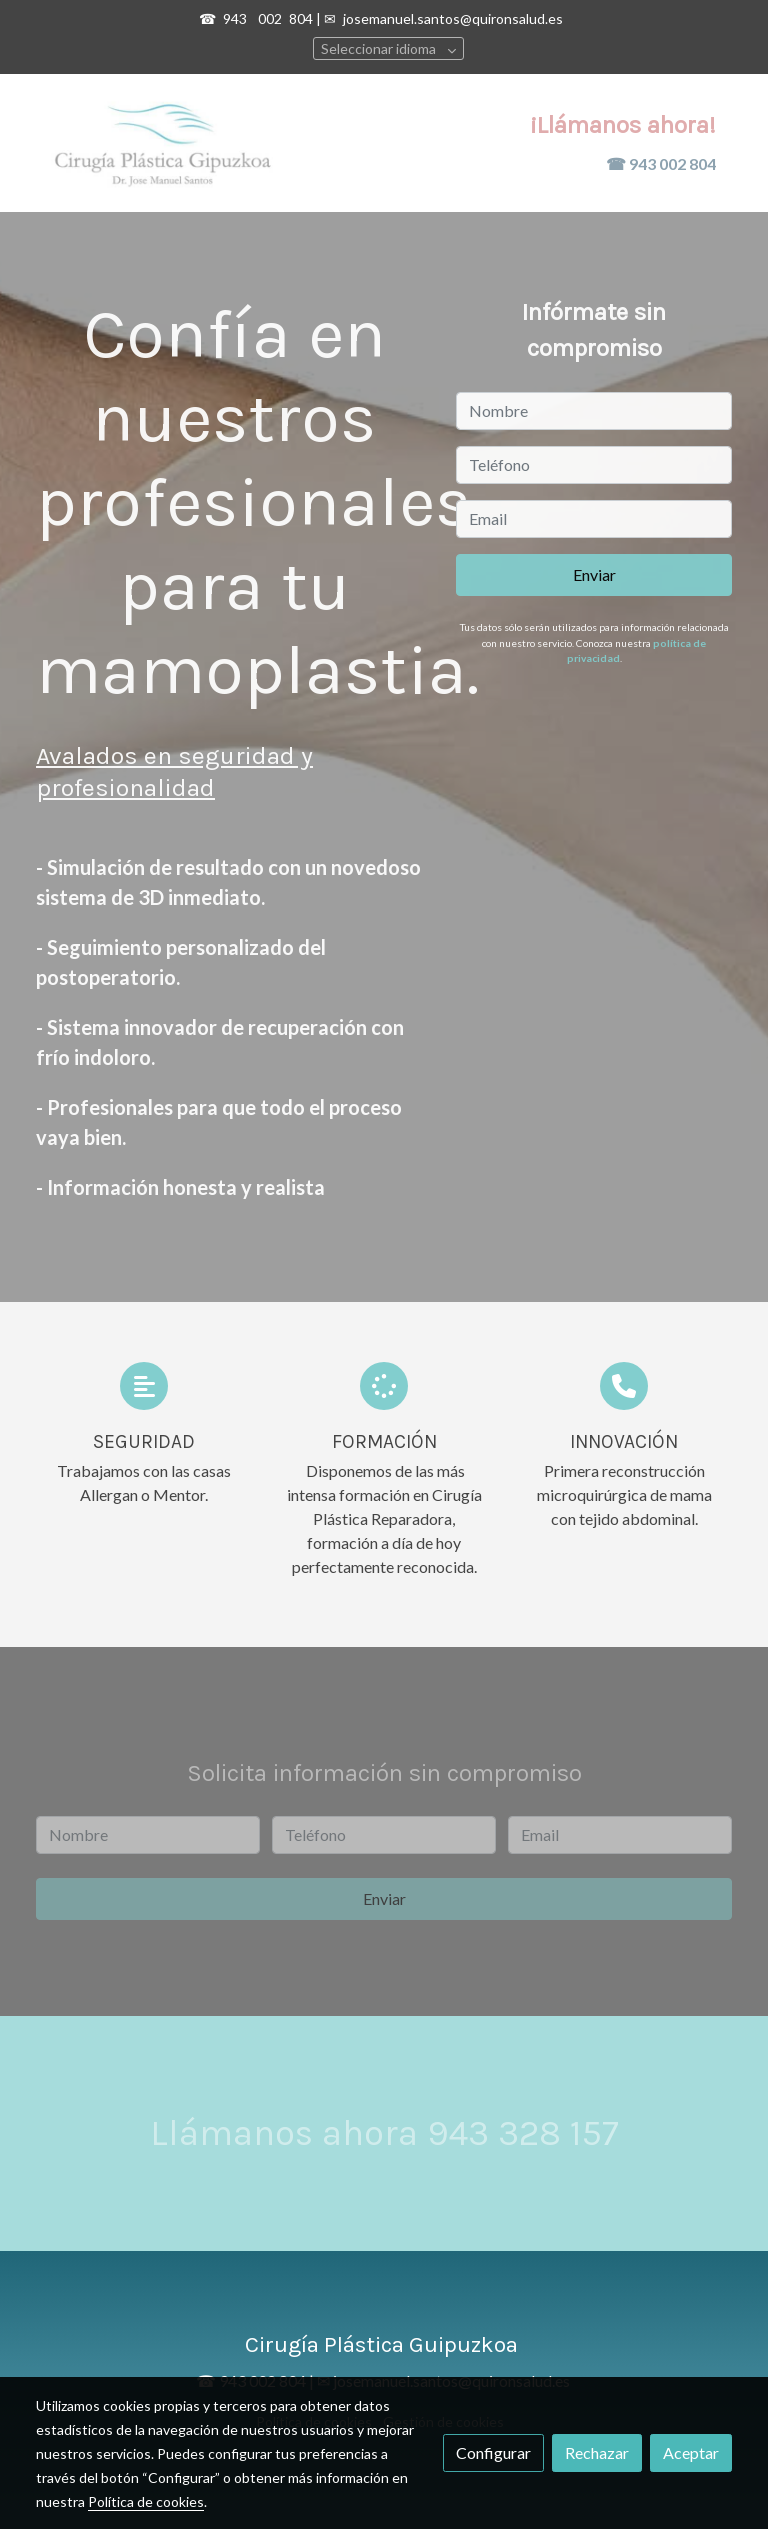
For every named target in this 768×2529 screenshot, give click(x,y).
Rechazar (597, 2452)
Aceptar (691, 2452)
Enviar (594, 574)
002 (271, 18)
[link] (164, 143)
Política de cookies (146, 2501)
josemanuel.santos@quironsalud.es (453, 18)
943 (236, 18)
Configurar (493, 2452)
